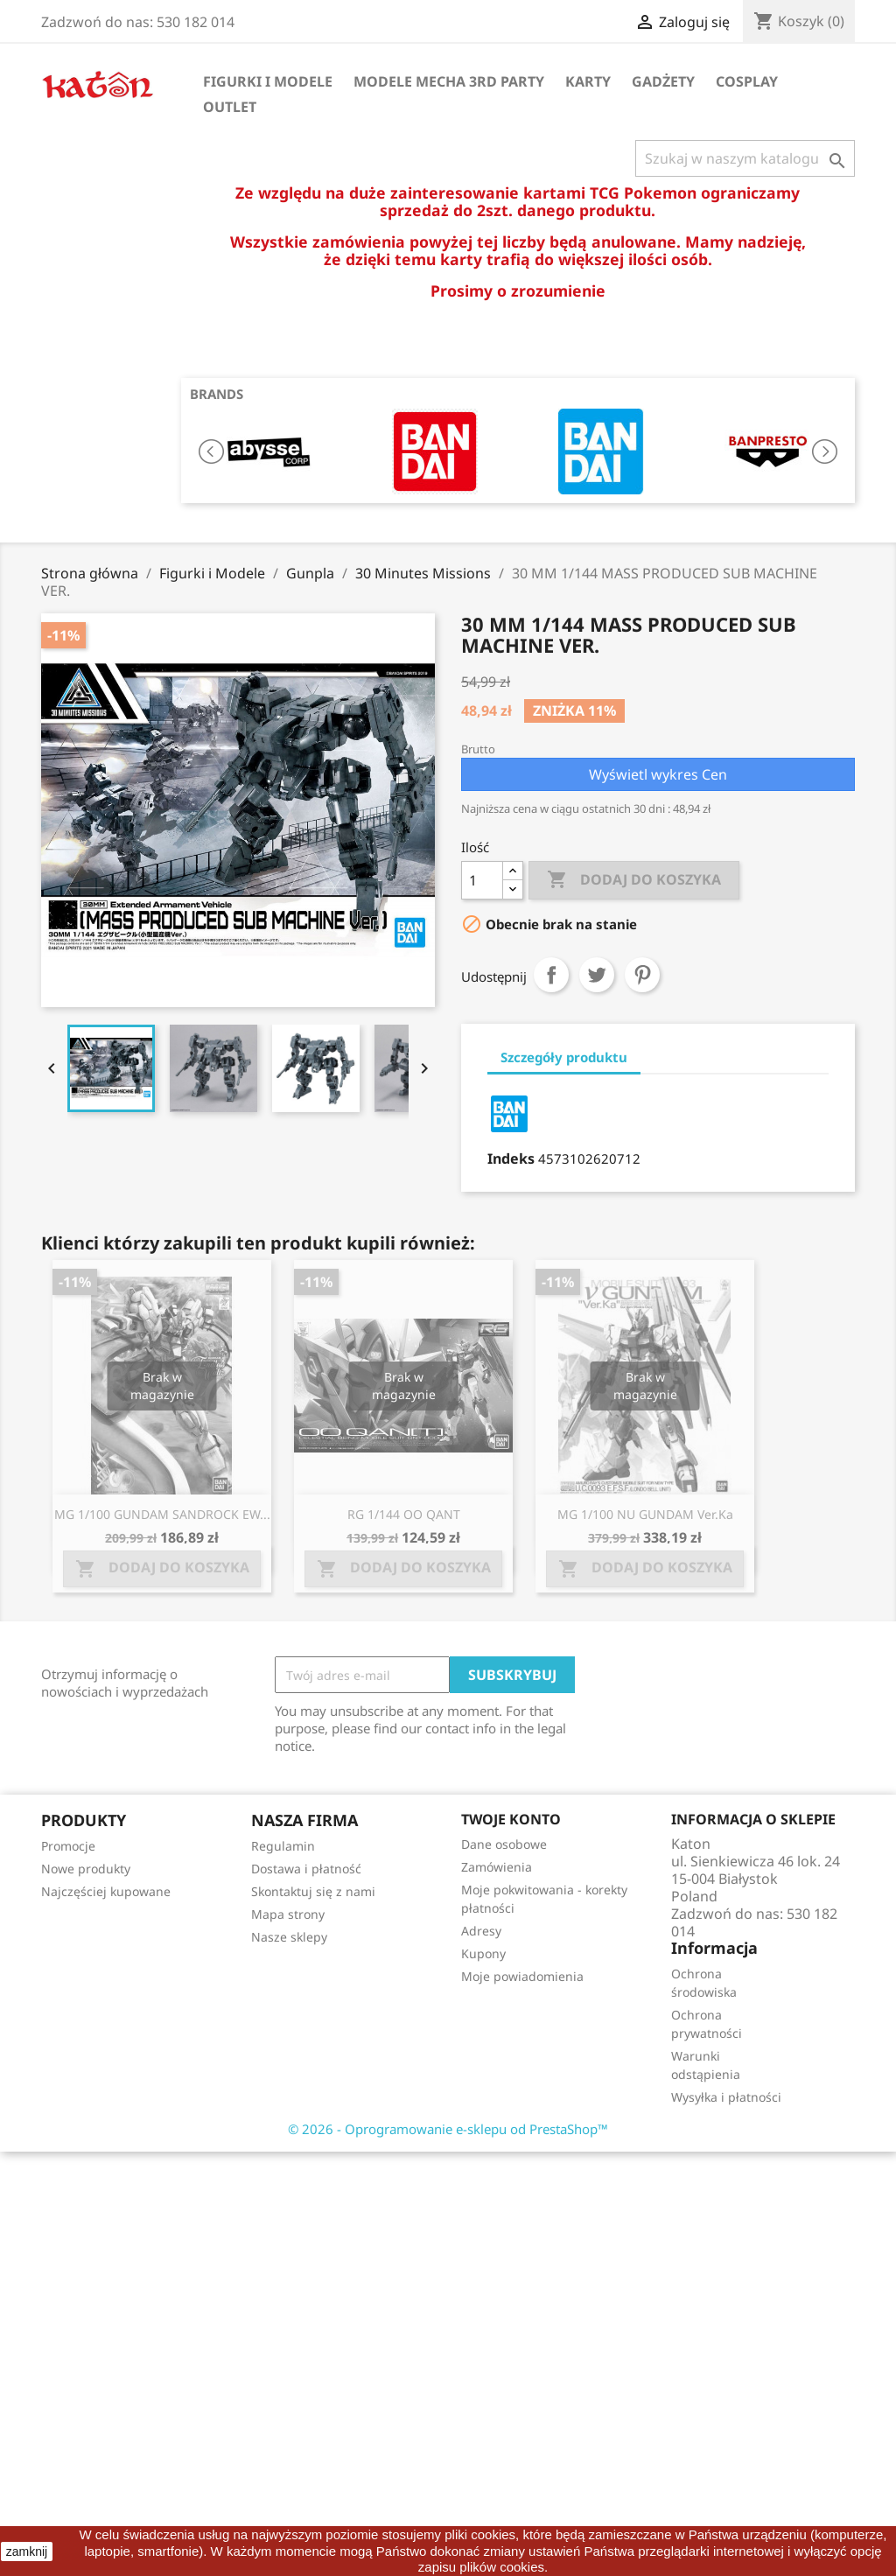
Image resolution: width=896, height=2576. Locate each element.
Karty (588, 81)
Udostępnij (551, 974)
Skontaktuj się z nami (313, 1891)
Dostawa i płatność (306, 1868)
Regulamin (283, 1846)
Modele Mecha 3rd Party (449, 81)
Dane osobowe (504, 1844)
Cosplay (747, 81)
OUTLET (229, 106)
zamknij (26, 2551)
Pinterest (642, 974)
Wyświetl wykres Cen (658, 774)
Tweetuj (596, 974)
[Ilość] (482, 880)
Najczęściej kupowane (106, 1891)
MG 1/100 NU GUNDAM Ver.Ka (645, 1514)
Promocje (68, 1846)
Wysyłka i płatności (726, 2097)
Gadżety (663, 81)
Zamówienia (496, 1866)
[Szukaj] (745, 158)
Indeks (511, 1158)
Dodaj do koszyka (634, 880)
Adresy (481, 1930)
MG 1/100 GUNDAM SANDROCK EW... (162, 1514)
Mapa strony (288, 1914)
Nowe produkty (85, 1868)
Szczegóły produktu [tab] (563, 1057)
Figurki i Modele (267, 81)
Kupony (483, 1953)
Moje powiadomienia (522, 1976)
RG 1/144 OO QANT (403, 1514)
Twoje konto (511, 1819)
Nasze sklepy (289, 1936)
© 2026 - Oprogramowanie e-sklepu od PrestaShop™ (448, 2129)
